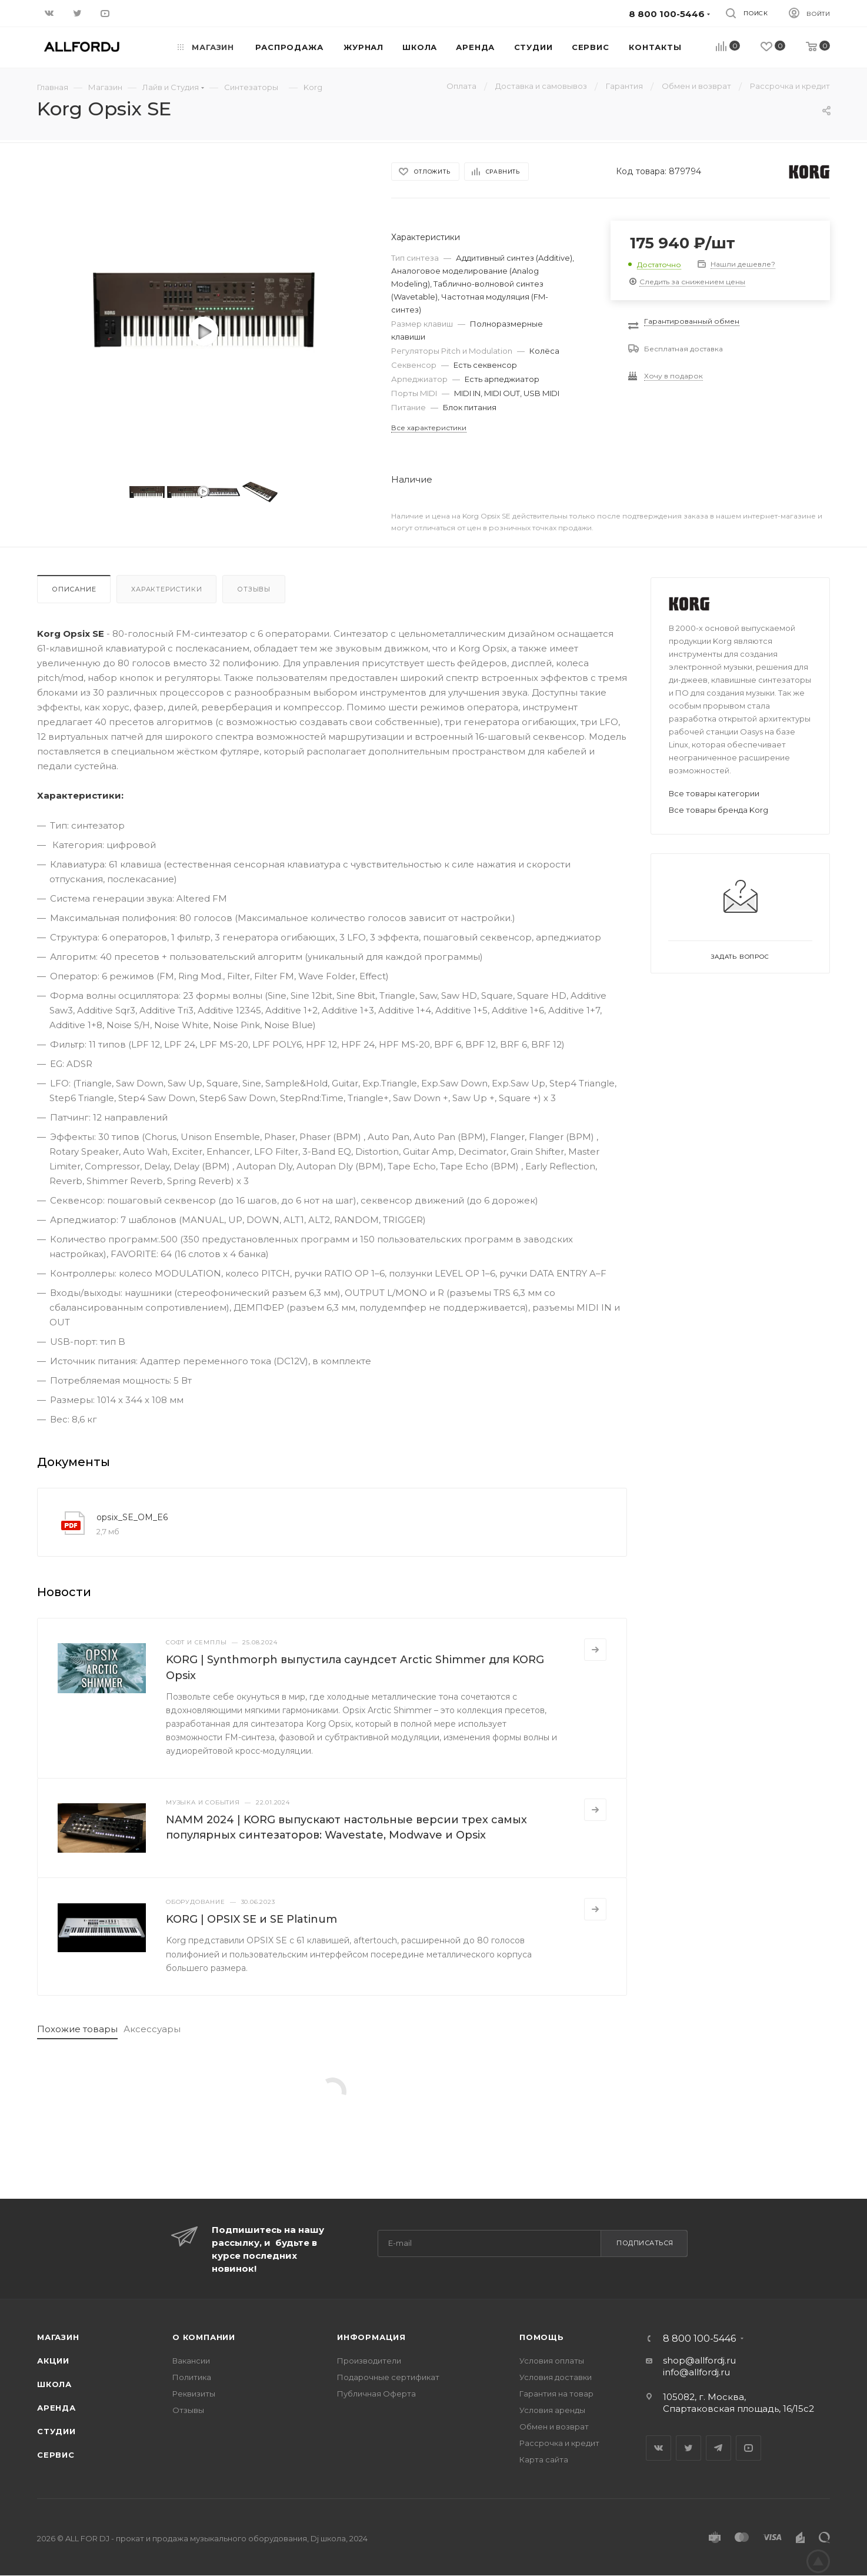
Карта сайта (543, 2459)
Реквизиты (193, 2393)
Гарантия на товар (556, 2393)
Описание (74, 589)
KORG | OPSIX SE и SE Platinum (251, 1919)
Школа (54, 2384)
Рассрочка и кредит (559, 2443)
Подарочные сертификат (388, 2377)
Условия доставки (555, 2377)
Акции (53, 2360)
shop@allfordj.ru (699, 2360)
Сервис (56, 2454)
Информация (371, 2337)
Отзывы (254, 589)
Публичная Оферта (376, 2393)
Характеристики (166, 589)
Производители (369, 2360)
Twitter (688, 2448)
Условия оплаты (551, 2360)
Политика (191, 2377)
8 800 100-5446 (699, 2339)
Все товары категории (714, 793)
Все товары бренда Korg (718, 810)
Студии (56, 2431)
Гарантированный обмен (691, 321)
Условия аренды (552, 2410)
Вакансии (191, 2360)
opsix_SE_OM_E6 (132, 1517)
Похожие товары (77, 2029)
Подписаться (644, 2243)
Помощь (541, 2337)
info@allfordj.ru (696, 2372)
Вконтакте (658, 2448)
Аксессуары (152, 2029)
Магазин (58, 2337)
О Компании (203, 2337)
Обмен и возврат (554, 2426)
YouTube (748, 2448)
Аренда (56, 2407)
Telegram (718, 2448)
